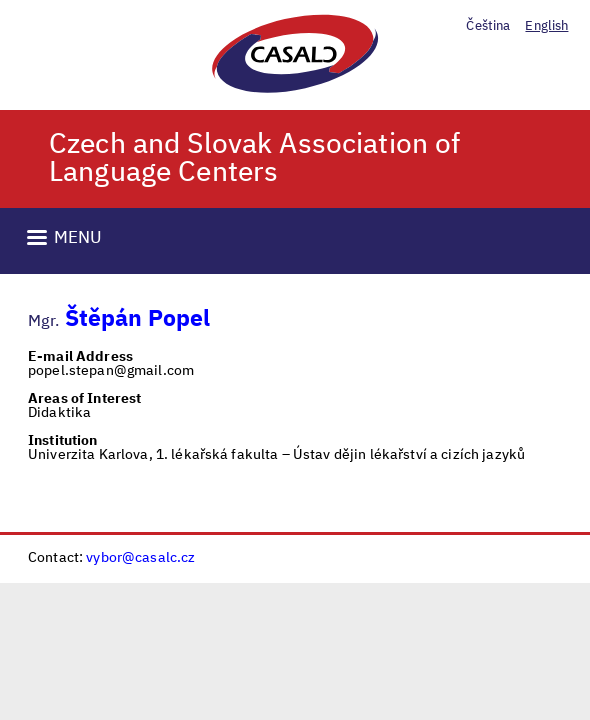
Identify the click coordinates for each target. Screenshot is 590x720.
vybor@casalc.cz (140, 558)
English (546, 26)
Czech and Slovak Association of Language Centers (254, 159)
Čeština (488, 26)
